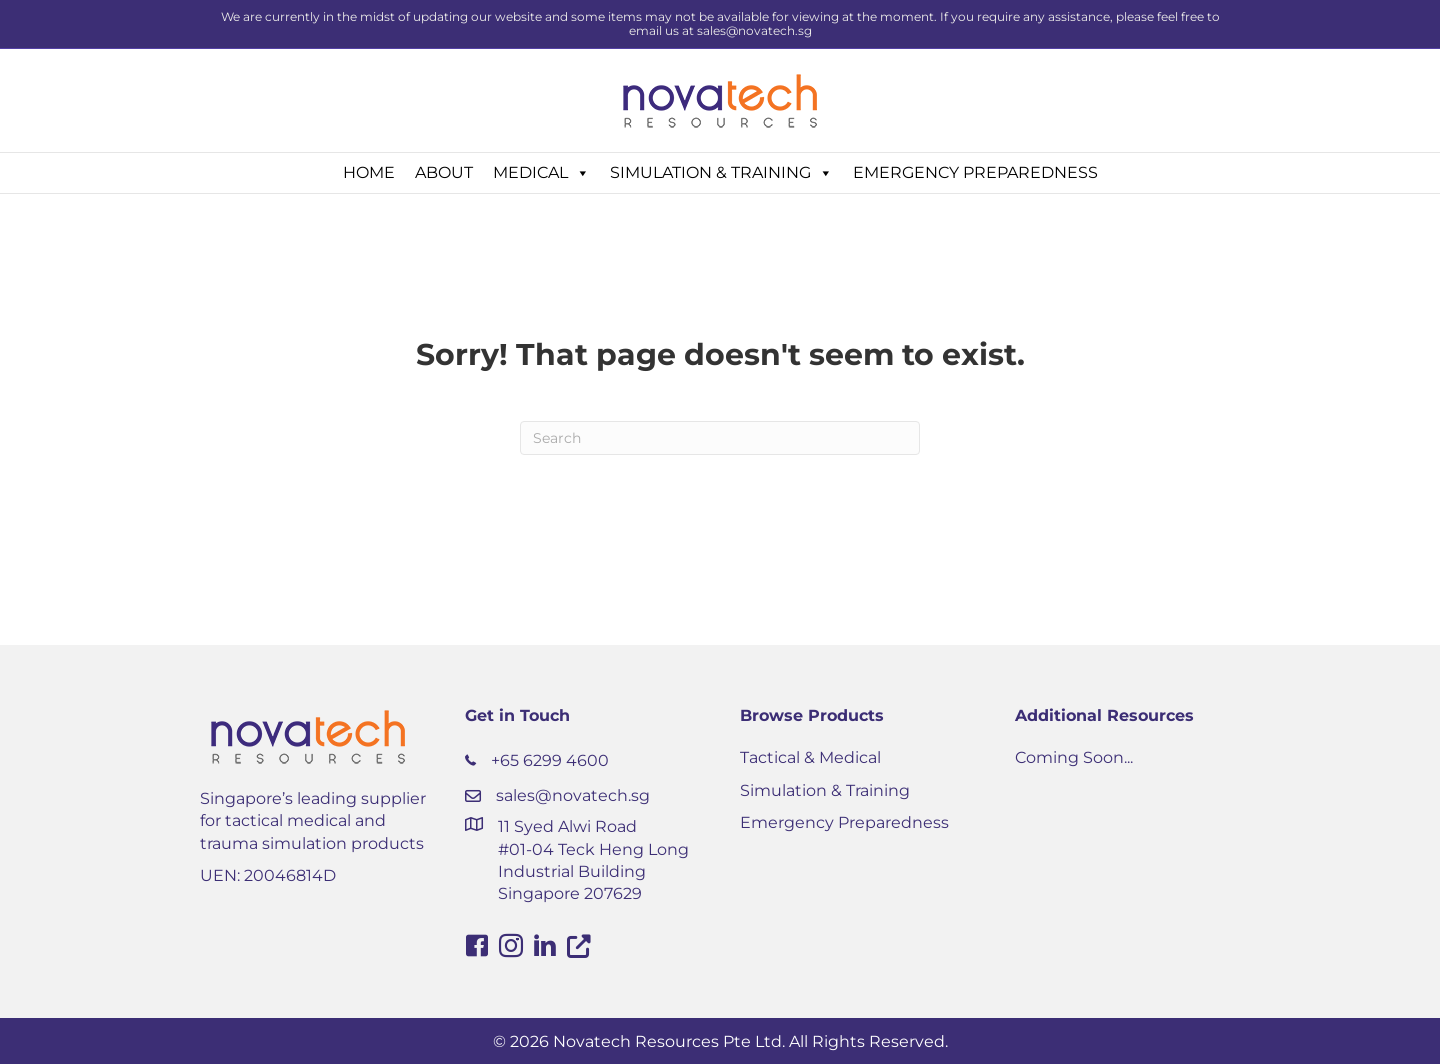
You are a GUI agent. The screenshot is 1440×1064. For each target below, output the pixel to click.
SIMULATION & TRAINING (721, 173)
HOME (369, 172)
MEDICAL (541, 173)
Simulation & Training (825, 790)
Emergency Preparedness (844, 822)
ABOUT (444, 172)
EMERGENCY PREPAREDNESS (975, 172)
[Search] (720, 438)
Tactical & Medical (810, 757)
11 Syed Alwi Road (567, 826)
